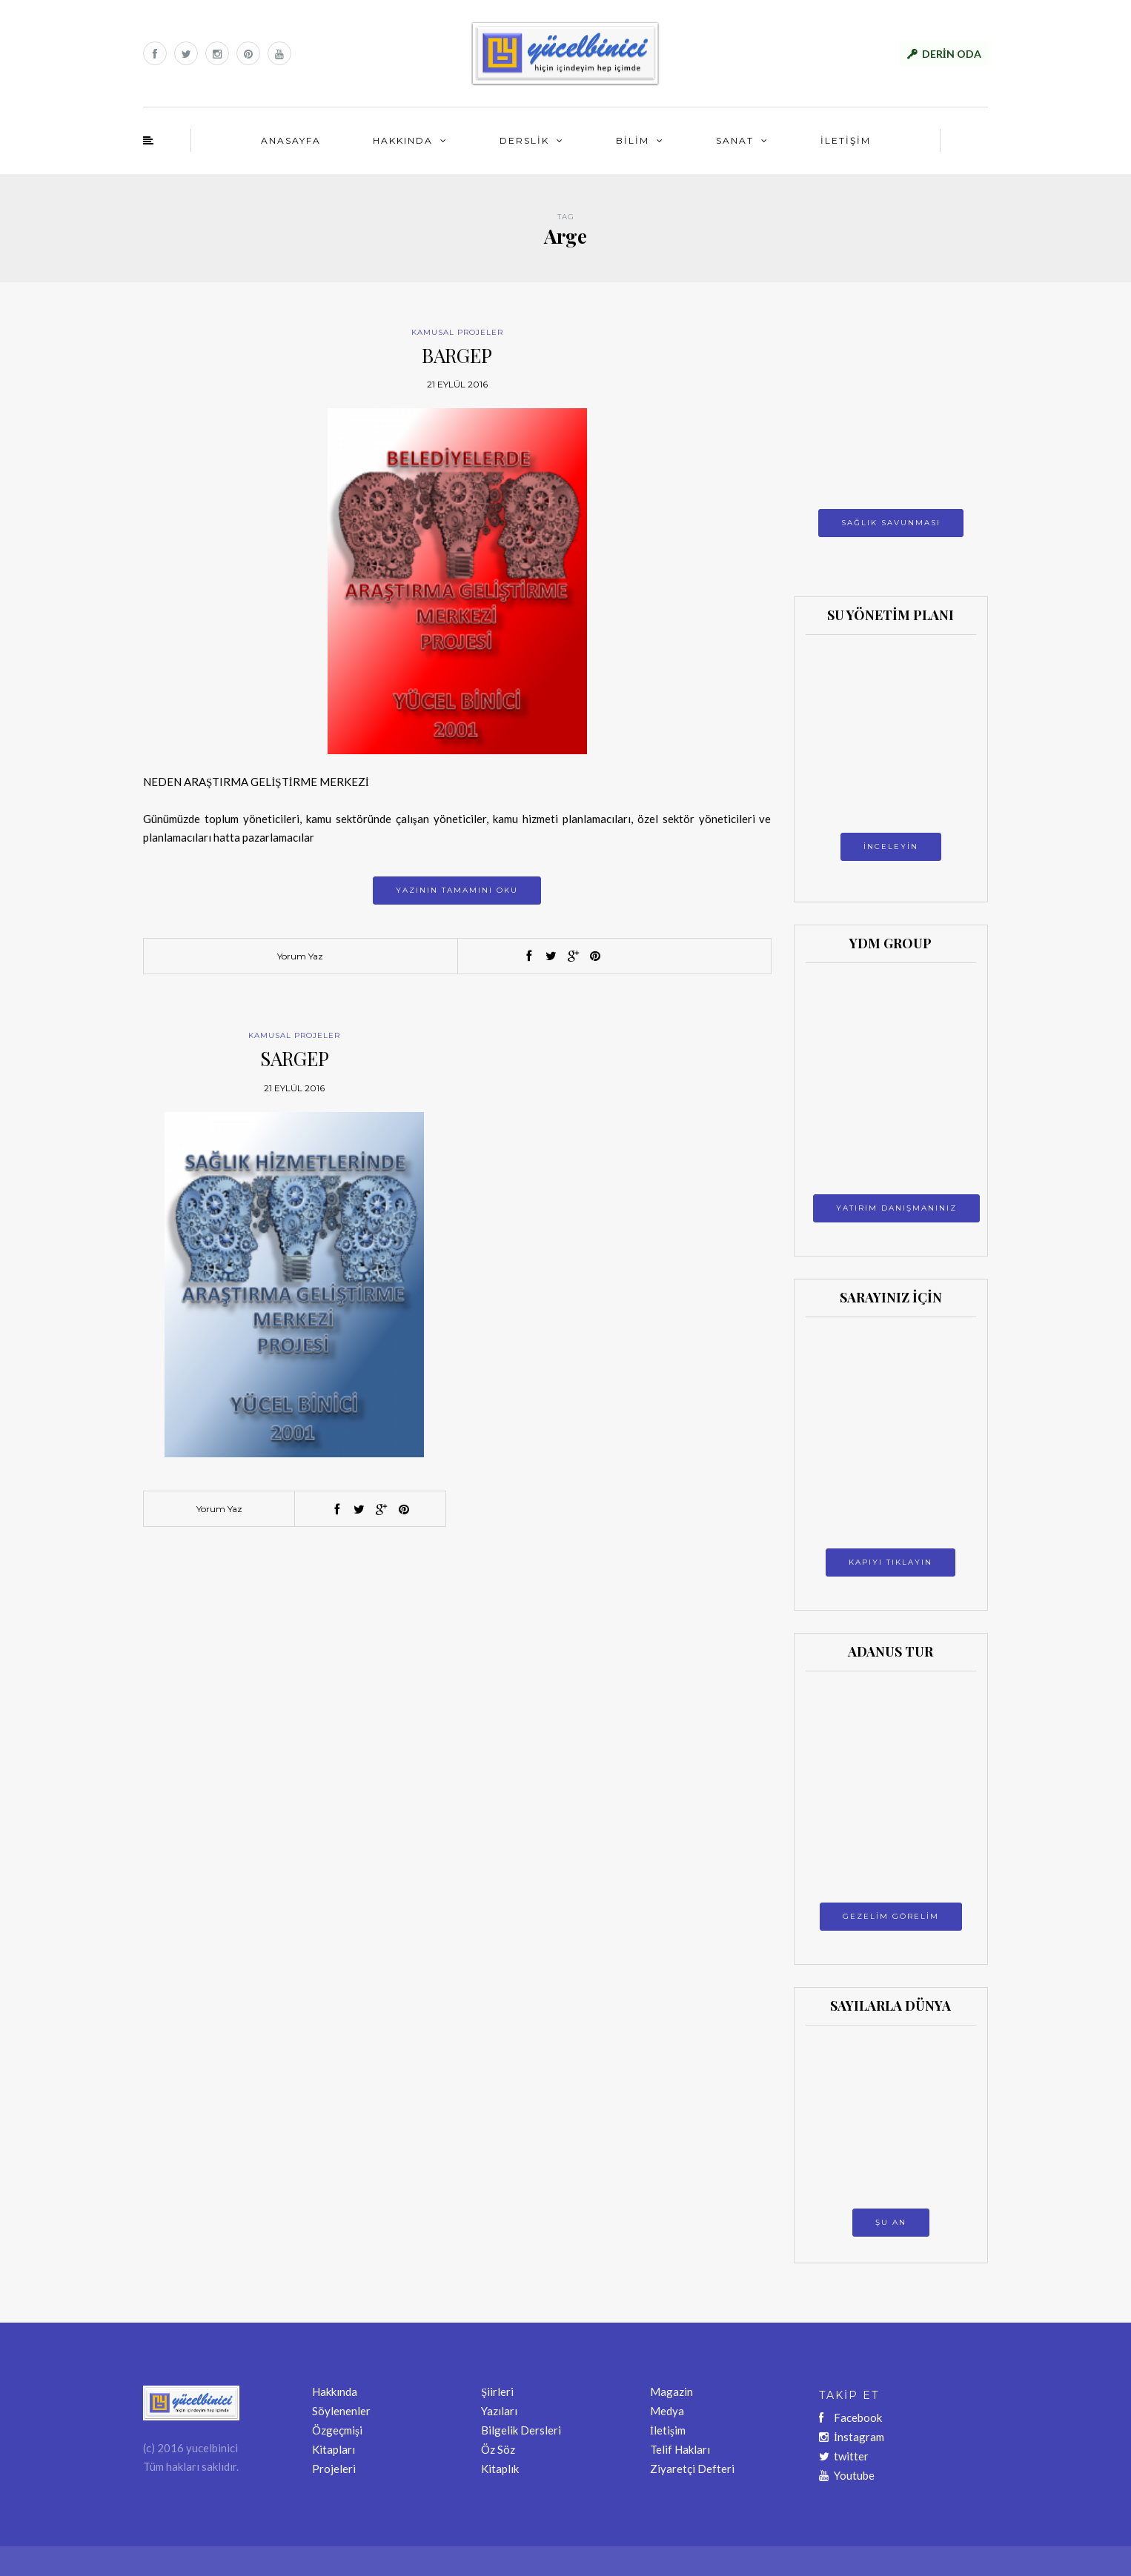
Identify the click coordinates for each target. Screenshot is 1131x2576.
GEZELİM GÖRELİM (891, 1916)
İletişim (668, 2430)
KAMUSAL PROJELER (457, 332)
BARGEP (457, 355)
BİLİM (632, 140)
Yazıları (499, 2410)
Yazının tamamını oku (457, 890)
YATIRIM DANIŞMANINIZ (896, 1208)
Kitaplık (500, 2468)
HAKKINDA (403, 140)
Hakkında (334, 2391)
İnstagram (851, 2436)
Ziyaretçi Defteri (692, 2468)
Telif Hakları (680, 2449)
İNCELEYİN (890, 846)
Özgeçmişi (337, 2430)
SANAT (735, 140)
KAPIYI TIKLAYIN (890, 1562)
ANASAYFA (291, 140)
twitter (844, 2456)
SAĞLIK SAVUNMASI (891, 522)
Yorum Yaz (300, 956)
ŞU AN (890, 2222)
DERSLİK (524, 140)
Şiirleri (497, 2391)
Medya (667, 2410)
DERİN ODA (951, 53)
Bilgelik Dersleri (521, 2430)
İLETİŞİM (845, 140)
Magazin (671, 2391)
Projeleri (334, 2468)
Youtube (847, 2475)
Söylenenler (341, 2410)
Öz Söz (498, 2449)
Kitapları (333, 2449)
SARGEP (294, 1058)
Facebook (850, 2417)
